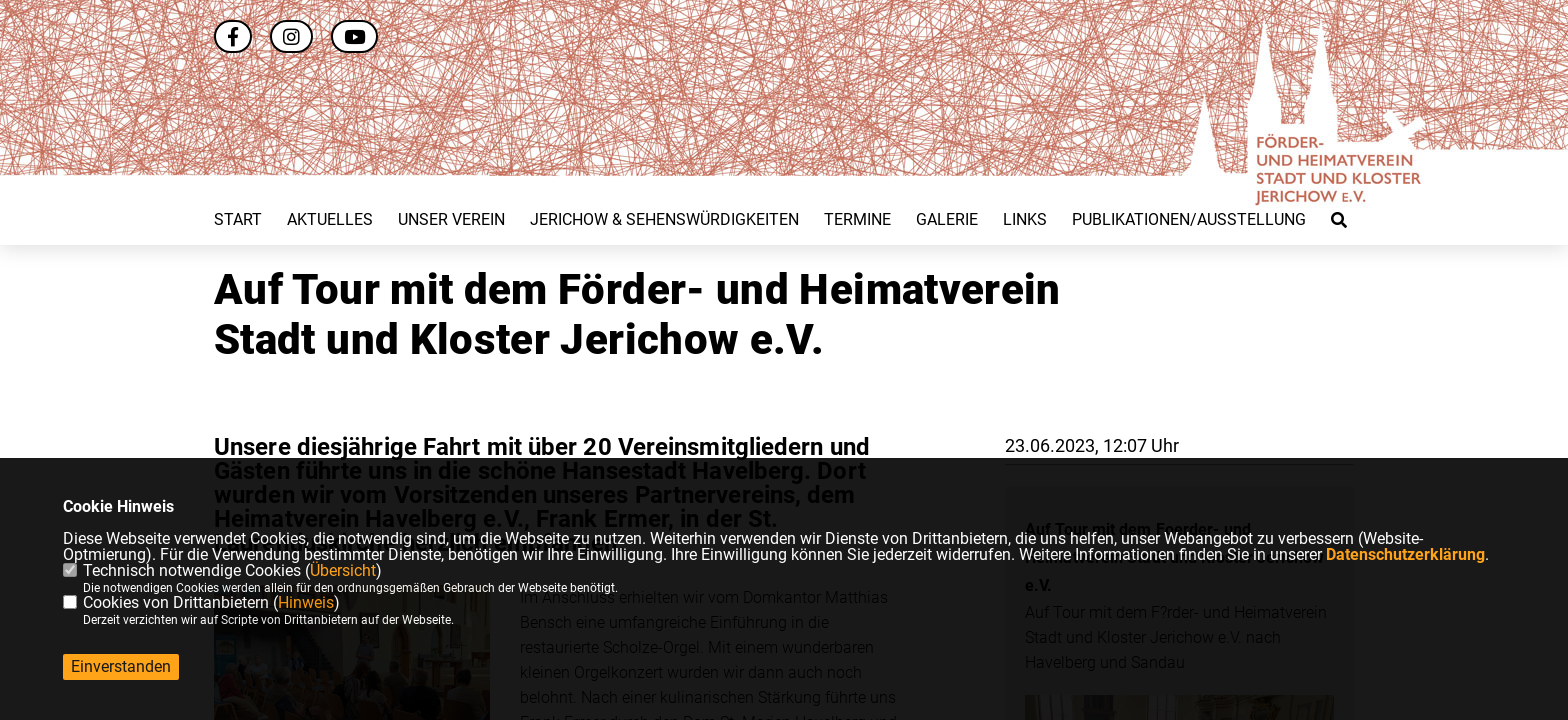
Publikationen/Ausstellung (1189, 220)
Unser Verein (451, 220)
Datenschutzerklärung (1405, 554)
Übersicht (343, 570)
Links (1025, 220)
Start (238, 220)
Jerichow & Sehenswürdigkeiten (664, 220)
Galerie (947, 220)
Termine (857, 220)
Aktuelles (330, 220)
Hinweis (306, 602)
